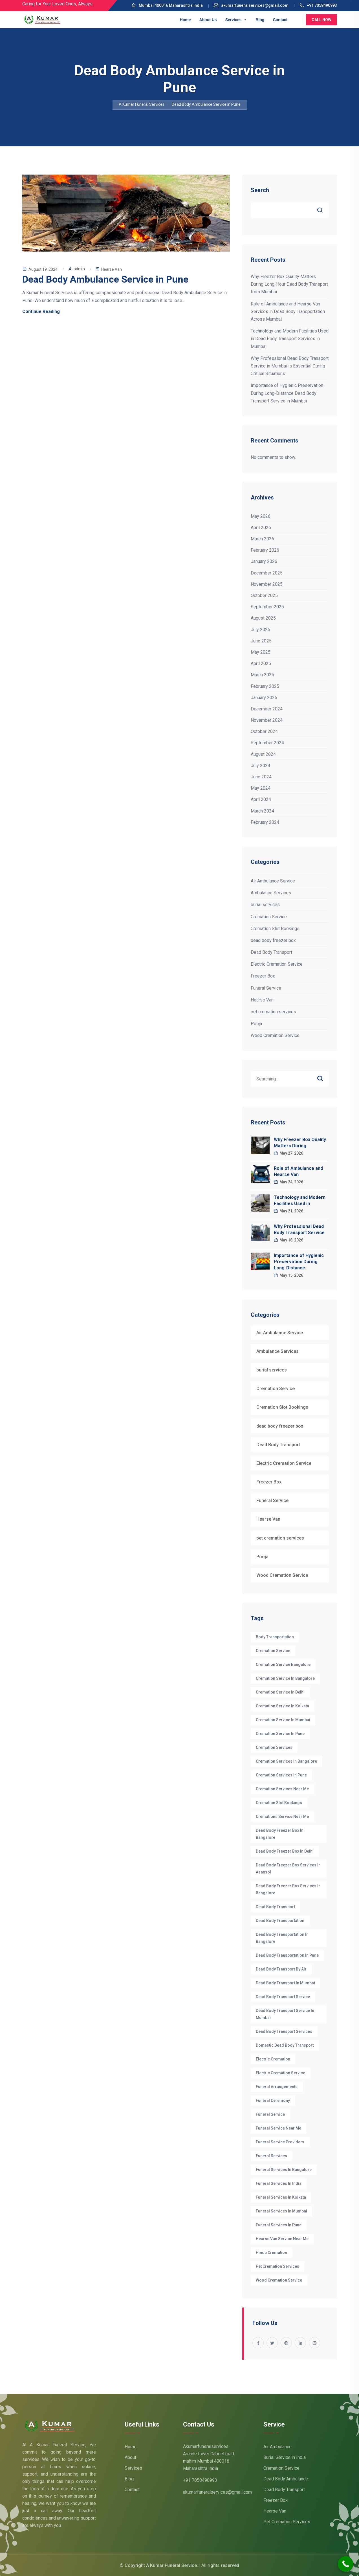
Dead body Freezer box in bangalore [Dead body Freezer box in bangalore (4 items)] (279, 1834)
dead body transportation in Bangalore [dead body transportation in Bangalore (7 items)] (282, 1938)
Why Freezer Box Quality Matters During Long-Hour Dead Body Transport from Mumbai (289, 284)
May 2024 (260, 788)
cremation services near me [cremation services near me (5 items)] (282, 1789)
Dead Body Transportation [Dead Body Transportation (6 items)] (280, 1920)
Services (236, 19)
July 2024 (260, 765)
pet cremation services (273, 1011)
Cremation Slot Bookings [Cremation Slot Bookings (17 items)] (279, 1802)
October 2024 (264, 731)
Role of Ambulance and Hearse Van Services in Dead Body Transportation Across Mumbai (288, 311)
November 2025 (267, 584)
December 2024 (267, 709)
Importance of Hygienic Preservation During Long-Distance (299, 1262)
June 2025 (261, 641)
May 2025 (260, 652)
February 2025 (265, 686)
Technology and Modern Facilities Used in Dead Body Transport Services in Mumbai (290, 338)
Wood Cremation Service (275, 1035)
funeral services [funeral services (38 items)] (271, 2156)
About (130, 2457)
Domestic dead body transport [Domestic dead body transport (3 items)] (285, 2045)
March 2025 (262, 674)
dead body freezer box (273, 940)
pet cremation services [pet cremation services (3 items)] (277, 2266)
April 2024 (261, 799)
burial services (265, 904)
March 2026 (262, 538)
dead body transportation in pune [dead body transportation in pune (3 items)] (287, 1955)
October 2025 (264, 595)
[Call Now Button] (345, 2564)
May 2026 (260, 516)
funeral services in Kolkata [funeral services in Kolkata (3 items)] (281, 2197)
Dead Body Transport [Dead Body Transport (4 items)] (275, 1907)
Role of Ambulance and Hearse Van (298, 1171)
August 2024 (263, 754)
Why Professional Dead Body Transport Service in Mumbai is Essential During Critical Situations (290, 366)
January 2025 (264, 697)
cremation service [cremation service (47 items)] (273, 1650)
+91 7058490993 (318, 5)
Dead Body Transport (271, 952)
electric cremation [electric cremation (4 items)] (273, 2059)
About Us (208, 19)
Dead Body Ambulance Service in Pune (105, 279)
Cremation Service (269, 916)
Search (260, 190)
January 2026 (264, 561)
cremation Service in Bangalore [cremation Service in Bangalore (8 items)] (285, 1678)
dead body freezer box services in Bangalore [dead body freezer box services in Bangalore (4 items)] (288, 1889)
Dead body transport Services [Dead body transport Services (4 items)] (284, 2031)
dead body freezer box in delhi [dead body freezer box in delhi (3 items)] (285, 1851)
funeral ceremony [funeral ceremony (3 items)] (273, 2100)
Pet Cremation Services (286, 2521)
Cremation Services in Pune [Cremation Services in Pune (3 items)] (281, 1775)
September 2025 (267, 606)
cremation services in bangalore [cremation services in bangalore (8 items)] (286, 1761)
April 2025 (261, 663)
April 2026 (261, 527)
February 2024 (265, 822)
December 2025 (267, 573)
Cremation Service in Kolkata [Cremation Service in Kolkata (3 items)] (282, 1706)
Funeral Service (266, 988)
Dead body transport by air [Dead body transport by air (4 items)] (281, 1969)
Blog (260, 19)
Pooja (256, 1023)
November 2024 (267, 720)
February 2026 (265, 550)
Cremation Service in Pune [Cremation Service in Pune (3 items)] (280, 1733)
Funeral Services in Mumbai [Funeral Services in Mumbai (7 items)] (281, 2211)
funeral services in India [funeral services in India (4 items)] (278, 2183)
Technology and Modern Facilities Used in (299, 1200)
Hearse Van (111, 269)
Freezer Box (263, 976)
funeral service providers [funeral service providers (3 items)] (280, 2142)
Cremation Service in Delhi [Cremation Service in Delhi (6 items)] (280, 1692)
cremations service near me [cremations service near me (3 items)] (282, 1816)
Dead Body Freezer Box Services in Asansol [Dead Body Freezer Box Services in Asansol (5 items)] (288, 1868)
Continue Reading (41, 311)
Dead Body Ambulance (285, 2479)
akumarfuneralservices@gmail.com (250, 5)
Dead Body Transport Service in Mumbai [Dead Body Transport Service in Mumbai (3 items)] (285, 2014)
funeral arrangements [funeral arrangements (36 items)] (277, 2086)
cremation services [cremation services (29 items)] (274, 1747)
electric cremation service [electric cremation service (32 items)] (280, 2073)
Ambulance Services (271, 892)
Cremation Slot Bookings (275, 928)
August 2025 (263, 618)
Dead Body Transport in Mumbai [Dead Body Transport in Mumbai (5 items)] (285, 1983)
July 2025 (260, 629)
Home (185, 19)
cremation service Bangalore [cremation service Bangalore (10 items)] (283, 1664)
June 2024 (261, 777)
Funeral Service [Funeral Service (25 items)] (270, 2114)
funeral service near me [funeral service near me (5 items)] (278, 2128)
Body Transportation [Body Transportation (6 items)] (275, 1637)
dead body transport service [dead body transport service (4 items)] (283, 1996)
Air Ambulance (277, 2446)
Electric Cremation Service (277, 964)
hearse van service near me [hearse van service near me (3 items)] (282, 2238)
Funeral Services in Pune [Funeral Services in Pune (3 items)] (278, 2225)
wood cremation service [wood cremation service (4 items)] (279, 2280)
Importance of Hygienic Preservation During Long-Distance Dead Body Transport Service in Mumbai (287, 393)
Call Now (321, 19)
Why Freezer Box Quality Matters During (300, 1142)
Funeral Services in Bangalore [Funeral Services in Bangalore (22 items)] (284, 2169)
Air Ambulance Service (273, 881)
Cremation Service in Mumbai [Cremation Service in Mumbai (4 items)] (283, 1720)
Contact (280, 19)
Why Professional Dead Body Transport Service (299, 1229)
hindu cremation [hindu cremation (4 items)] (271, 2252)
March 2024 (262, 811)
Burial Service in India (284, 2457)
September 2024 (267, 742)
